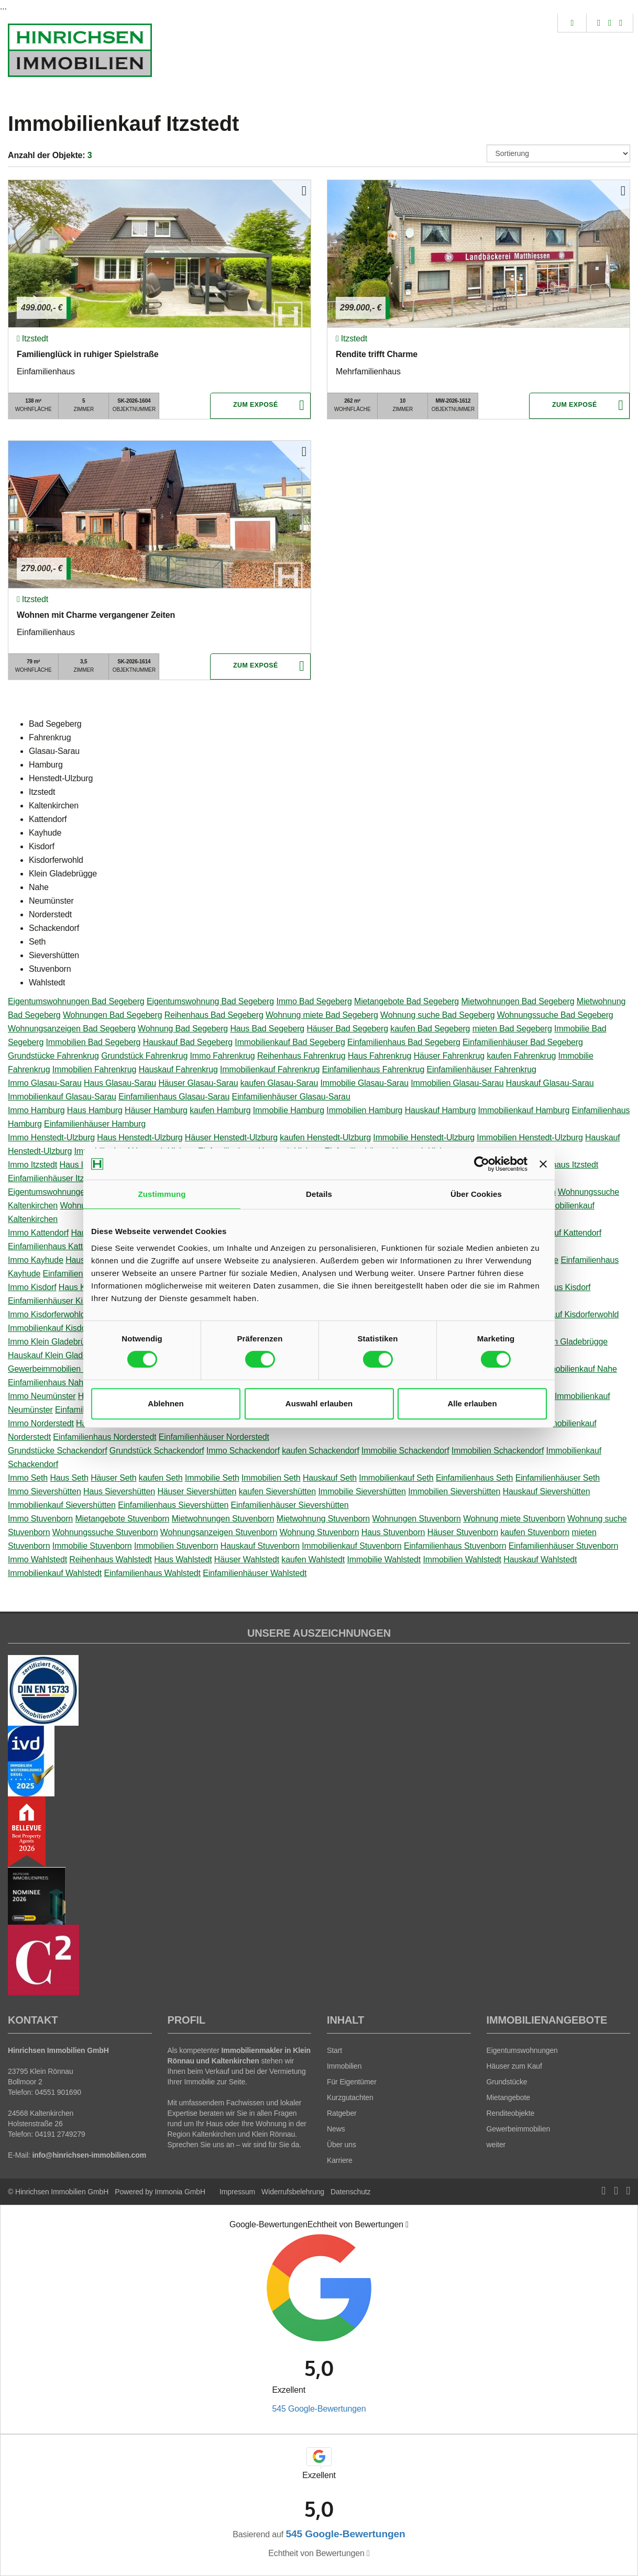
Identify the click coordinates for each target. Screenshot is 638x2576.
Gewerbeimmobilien (519, 2129)
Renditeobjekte (511, 2113)
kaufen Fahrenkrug (521, 1055)
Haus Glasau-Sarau (120, 1083)
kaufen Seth (161, 1477)
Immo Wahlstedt (37, 1559)
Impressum (237, 2192)
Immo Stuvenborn (40, 1518)
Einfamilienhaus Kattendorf (57, 1246)
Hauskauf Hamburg (440, 1110)
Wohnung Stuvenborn (319, 1532)
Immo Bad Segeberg (313, 1001)
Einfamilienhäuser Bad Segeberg (523, 1042)
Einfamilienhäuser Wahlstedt (254, 1573)
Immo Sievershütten (44, 1491)
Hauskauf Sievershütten (546, 1491)
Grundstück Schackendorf (156, 1450)
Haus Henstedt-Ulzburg (139, 1137)
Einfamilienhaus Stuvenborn (455, 1545)
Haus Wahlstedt (183, 1559)
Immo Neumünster (41, 1396)
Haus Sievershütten (119, 1491)
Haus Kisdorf (82, 1287)
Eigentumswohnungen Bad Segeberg (76, 1001)
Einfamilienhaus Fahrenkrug (373, 1069)
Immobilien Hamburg (364, 1110)
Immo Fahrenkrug (222, 1055)
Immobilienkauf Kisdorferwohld (64, 1328)
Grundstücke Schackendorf (57, 1450)
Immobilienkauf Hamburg (524, 1110)
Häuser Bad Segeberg (347, 1028)
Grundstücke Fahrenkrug (53, 1055)
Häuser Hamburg (156, 1110)
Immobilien (344, 2066)
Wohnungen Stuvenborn (416, 1518)
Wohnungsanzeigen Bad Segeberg (72, 1028)
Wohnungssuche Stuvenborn (105, 1532)
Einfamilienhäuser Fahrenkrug (481, 1069)
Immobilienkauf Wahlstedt (55, 1573)
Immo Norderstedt (41, 1423)
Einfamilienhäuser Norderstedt (214, 1437)
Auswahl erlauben (319, 1403)
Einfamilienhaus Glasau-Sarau (173, 1096)
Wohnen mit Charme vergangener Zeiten (96, 614)
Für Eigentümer (352, 2082)
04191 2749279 (60, 2134)
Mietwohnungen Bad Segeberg (517, 1001)
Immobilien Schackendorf (498, 1450)
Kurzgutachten (350, 2097)
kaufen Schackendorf (320, 1450)
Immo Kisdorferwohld (46, 1314)
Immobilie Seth (212, 1477)
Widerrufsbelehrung (292, 2192)
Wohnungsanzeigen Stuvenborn (219, 1532)
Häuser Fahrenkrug (449, 1055)
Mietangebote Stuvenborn (122, 1518)
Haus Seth (69, 1477)
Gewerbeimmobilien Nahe (55, 1368)
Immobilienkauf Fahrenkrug (270, 1069)
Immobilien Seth (271, 1477)
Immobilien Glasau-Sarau (457, 1083)
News (336, 2129)
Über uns (341, 2144)
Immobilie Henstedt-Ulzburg (424, 1137)
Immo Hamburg (36, 1110)
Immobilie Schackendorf (405, 1450)
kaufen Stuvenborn (534, 1532)
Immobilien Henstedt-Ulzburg (529, 1137)
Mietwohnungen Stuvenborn (223, 1518)
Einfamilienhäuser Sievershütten (290, 1505)
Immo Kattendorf (38, 1232)
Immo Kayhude (35, 1260)
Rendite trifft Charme (376, 354)
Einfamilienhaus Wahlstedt (152, 1573)
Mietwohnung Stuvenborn (323, 1518)
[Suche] (571, 23)
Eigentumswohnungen (522, 2050)
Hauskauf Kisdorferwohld (573, 1314)
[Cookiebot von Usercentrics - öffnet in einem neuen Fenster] (481, 1164)
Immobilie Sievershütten (361, 1491)
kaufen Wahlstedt (313, 1559)
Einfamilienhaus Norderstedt (104, 1437)
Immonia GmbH (180, 2192)
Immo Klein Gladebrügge (53, 1341)
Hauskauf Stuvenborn (260, 1545)
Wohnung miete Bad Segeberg (322, 1015)
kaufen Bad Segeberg (430, 1028)
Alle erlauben (472, 1403)
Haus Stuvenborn (393, 1532)
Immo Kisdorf (32, 1287)
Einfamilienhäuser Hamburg (95, 1123)
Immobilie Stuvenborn (92, 1545)
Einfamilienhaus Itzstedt (555, 1164)
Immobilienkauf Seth (396, 1477)
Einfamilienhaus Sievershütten (173, 1505)
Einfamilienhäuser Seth (557, 1477)
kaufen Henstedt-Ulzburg (325, 1137)
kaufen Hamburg (220, 1110)
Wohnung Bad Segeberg (183, 1028)
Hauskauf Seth (330, 1477)
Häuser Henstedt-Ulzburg (231, 1137)
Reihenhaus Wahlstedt (110, 1559)
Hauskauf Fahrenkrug (178, 1069)
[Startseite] (80, 50)
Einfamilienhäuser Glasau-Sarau (291, 1096)
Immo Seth (28, 1477)
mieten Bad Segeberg (512, 1028)
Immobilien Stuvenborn (176, 1545)
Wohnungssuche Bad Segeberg (555, 1015)
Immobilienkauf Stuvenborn (351, 1545)
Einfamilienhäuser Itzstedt (55, 1178)
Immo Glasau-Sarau (45, 1083)
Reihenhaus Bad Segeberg (213, 1015)
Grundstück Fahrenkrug (144, 1055)
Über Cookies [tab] (476, 1194)
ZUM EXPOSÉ (255, 406)
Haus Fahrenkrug (379, 1055)
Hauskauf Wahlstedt (540, 1559)
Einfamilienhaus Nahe (48, 1382)
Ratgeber (342, 2113)
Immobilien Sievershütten (454, 1491)
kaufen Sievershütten (277, 1491)
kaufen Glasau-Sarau (279, 1083)
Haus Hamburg (95, 1110)
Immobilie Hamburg (288, 1110)
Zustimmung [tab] (162, 1194)
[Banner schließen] (543, 1164)
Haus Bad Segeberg (267, 1028)
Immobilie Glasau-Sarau (365, 1083)
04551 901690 (58, 2092)
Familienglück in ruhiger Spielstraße (87, 354)
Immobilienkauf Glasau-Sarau (62, 1096)
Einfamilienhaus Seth (474, 1477)
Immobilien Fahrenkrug (94, 1069)
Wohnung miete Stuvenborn (514, 1518)
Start (334, 2050)
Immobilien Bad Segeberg (93, 1042)
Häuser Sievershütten (196, 1491)
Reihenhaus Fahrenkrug (301, 1055)
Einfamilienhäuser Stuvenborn (563, 1545)
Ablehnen (165, 1403)
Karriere (340, 2160)
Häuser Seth (113, 1477)
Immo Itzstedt (32, 1164)
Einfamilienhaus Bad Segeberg (403, 1042)
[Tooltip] (407, 2224)
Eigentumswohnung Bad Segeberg (210, 1001)
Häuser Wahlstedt (246, 1559)
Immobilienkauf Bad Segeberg (290, 1042)
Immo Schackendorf (243, 1450)
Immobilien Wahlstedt (462, 1559)
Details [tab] (319, 1194)
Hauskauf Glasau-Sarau (550, 1083)
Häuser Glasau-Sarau (198, 1083)
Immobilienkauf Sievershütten (62, 1505)
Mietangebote (508, 2097)
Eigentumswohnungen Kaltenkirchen (74, 1191)
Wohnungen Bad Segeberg (112, 1015)
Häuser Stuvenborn (462, 1532)
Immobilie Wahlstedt (384, 1559)
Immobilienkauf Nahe (578, 1368)
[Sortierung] (559, 153)
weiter (496, 2144)
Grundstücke (507, 2082)
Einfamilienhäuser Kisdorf (54, 1300)
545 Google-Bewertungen (319, 2408)
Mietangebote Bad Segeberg (406, 1001)
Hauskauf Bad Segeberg (188, 1042)
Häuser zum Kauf (514, 2066)
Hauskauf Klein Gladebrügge (60, 1355)
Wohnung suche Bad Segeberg (437, 1015)
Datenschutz (350, 2192)
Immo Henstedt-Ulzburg (51, 1137)
